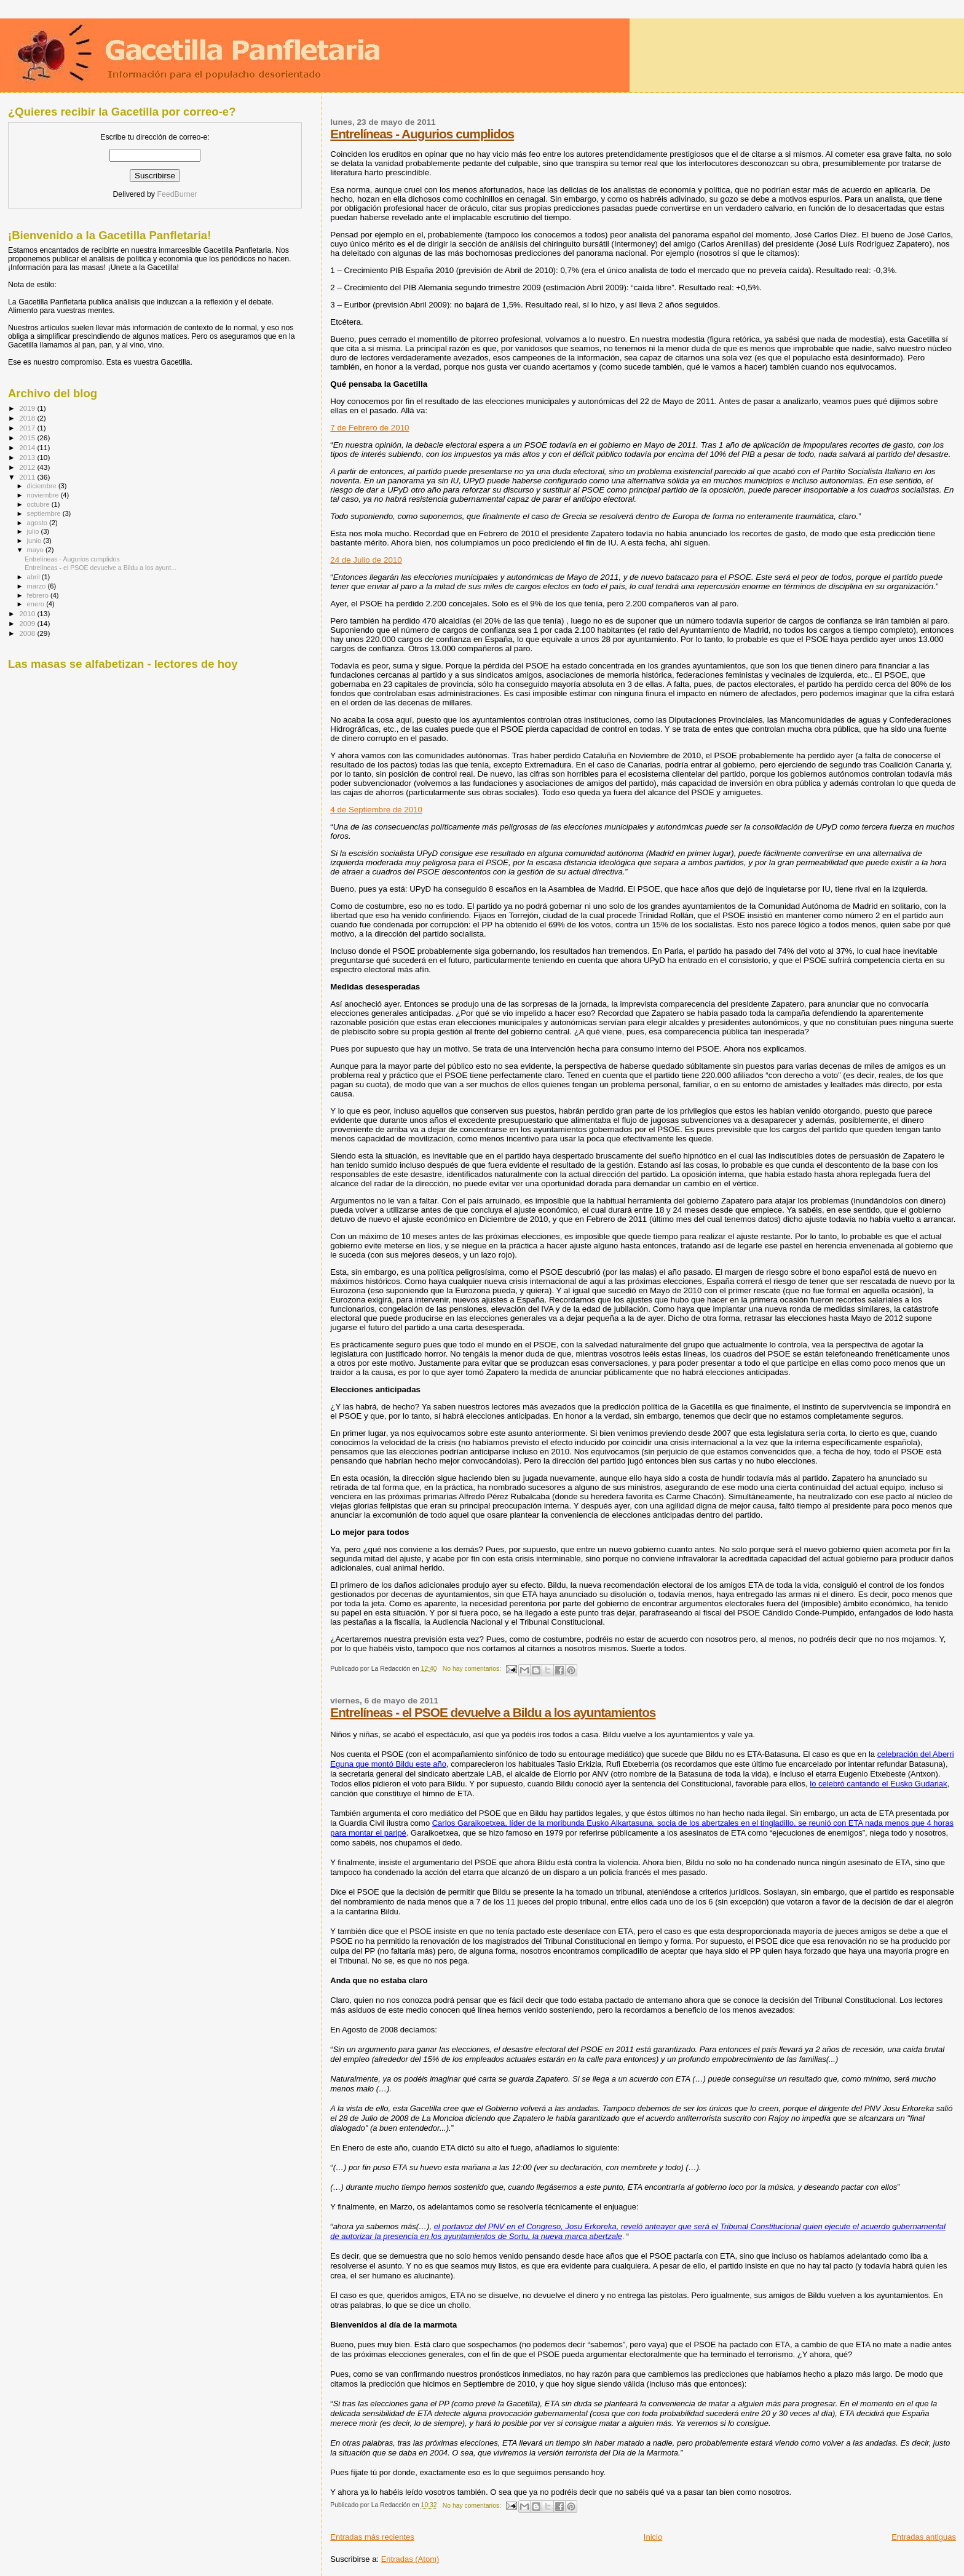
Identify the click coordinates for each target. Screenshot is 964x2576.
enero (37, 604)
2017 (28, 428)
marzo (37, 586)
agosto (38, 522)
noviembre (44, 495)
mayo (36, 549)
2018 (28, 418)
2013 (28, 457)
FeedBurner (177, 194)
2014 (28, 447)
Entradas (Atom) (410, 2559)
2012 (28, 467)
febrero (38, 595)
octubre (39, 504)
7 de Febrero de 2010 (369, 427)
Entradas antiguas (923, 2537)
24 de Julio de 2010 (365, 560)
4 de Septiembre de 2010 (376, 809)
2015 (28, 438)
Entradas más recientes (372, 2537)
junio (35, 540)
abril (34, 577)
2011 (28, 477)
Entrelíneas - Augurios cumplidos (422, 134)
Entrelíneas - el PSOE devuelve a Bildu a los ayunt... (100, 567)
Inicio (653, 2537)
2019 (28, 408)
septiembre (45, 513)
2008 (28, 633)
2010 (28, 613)
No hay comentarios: (473, 1668)
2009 (28, 623)
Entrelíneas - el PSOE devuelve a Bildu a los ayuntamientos (492, 1712)
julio (34, 531)
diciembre (42, 485)
